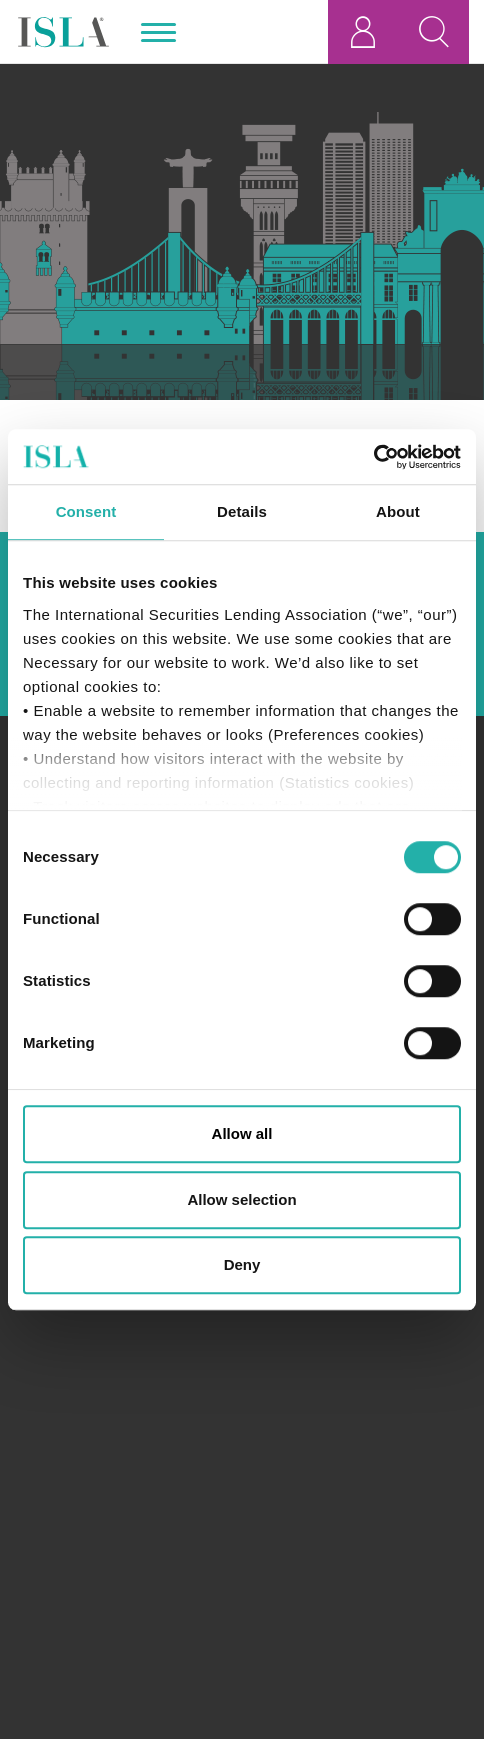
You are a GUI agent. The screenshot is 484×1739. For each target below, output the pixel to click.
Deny (242, 1264)
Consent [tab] (86, 511)
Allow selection (241, 1199)
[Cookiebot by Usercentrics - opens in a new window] (373, 457)
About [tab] (398, 511)
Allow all (242, 1133)
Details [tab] (242, 511)
